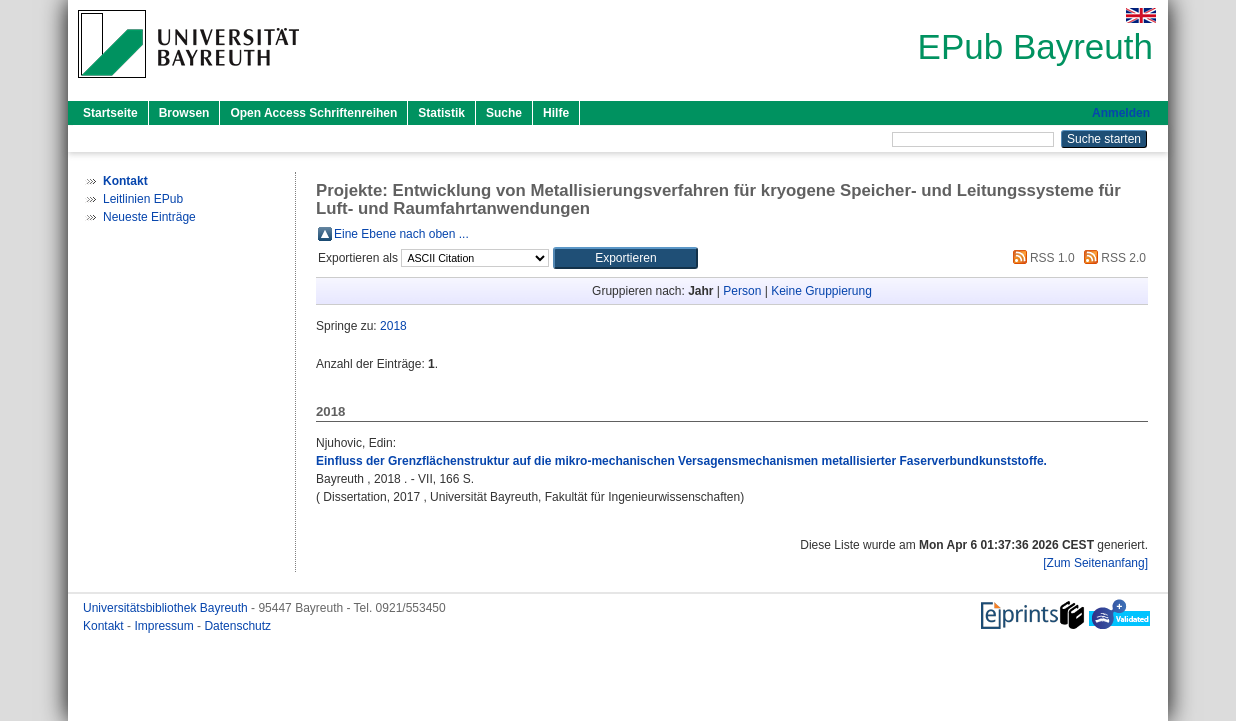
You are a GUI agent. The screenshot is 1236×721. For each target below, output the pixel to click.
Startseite (110, 113)
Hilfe (556, 113)
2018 (393, 326)
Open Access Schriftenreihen (313, 113)
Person (742, 291)
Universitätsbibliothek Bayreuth (167, 608)
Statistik (441, 113)
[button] (625, 258)
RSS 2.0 (1112, 258)
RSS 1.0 (1041, 258)
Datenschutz (237, 626)
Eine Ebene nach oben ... (401, 234)
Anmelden (1121, 113)
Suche (504, 113)
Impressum (165, 626)
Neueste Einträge (149, 217)
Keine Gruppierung (821, 291)
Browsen (184, 113)
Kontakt (105, 626)
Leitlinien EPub (143, 199)
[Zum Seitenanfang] (1095, 563)
